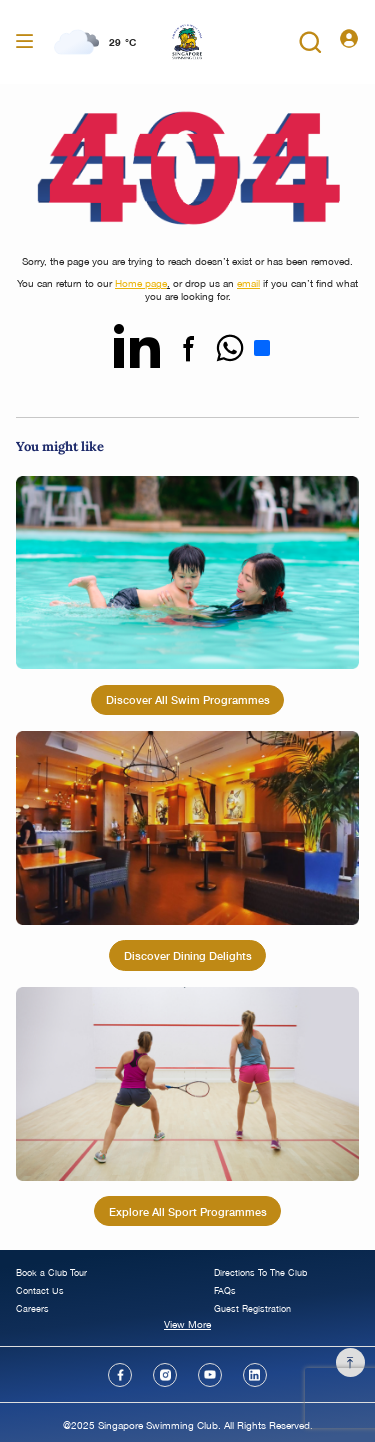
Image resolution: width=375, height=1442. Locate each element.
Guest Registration (252, 1308)
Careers (32, 1308)
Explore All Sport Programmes (188, 1211)
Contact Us (40, 1290)
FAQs (225, 1290)
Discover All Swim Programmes (188, 699)
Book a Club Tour (51, 1272)
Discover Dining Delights (188, 955)
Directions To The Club (260, 1272)
